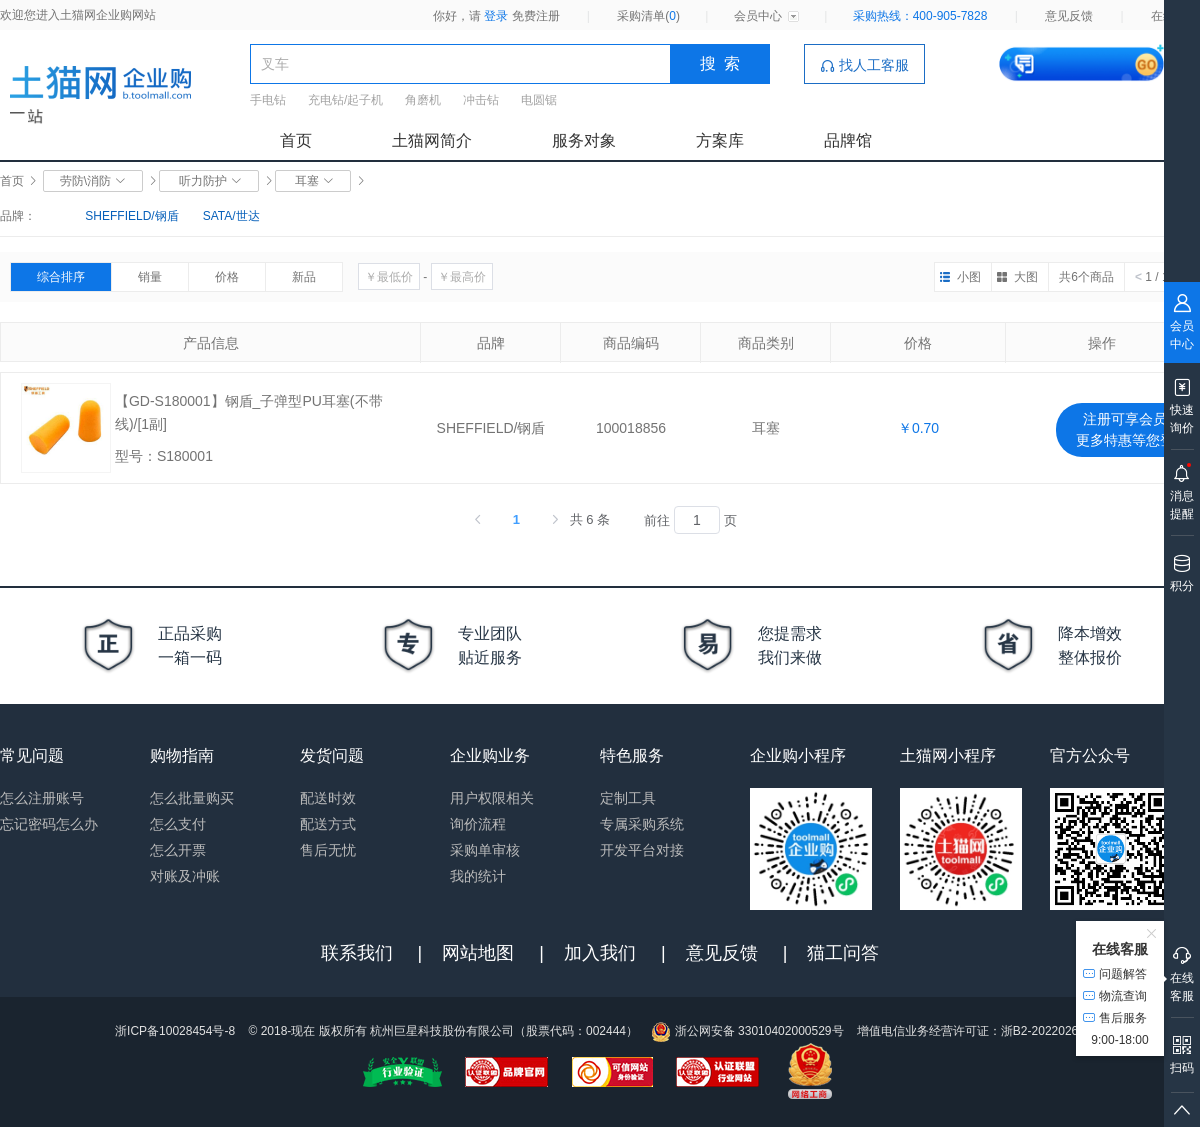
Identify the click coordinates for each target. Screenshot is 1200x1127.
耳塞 (313, 181)
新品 (304, 277)
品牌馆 (848, 140)
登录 (496, 16)
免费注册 (536, 16)
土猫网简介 (432, 140)
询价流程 (478, 824)
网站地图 (478, 953)
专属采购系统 (642, 824)
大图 (1026, 277)
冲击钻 (481, 100)
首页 (296, 140)
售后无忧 (328, 850)
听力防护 (209, 181)
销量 (150, 277)
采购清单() (648, 16)
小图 (969, 277)
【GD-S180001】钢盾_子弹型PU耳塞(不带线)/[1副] (249, 412)
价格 (227, 277)
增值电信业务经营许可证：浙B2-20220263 (971, 1031)
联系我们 (357, 953)
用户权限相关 (492, 798)
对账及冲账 (185, 876)
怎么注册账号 (42, 798)
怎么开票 (178, 850)
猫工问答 (843, 953)
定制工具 (628, 798)
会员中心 (758, 16)
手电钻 (268, 100)
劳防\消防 (93, 181)
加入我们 (600, 953)
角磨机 (423, 100)
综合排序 (61, 277)
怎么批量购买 (192, 798)
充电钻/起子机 (345, 100)
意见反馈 (1069, 16)
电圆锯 (539, 100)
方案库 (720, 140)
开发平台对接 (642, 850)
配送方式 (328, 824)
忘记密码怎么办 (49, 824)
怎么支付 (178, 824)
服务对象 (584, 140)
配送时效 (328, 798)
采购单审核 (485, 850)
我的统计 (478, 876)
